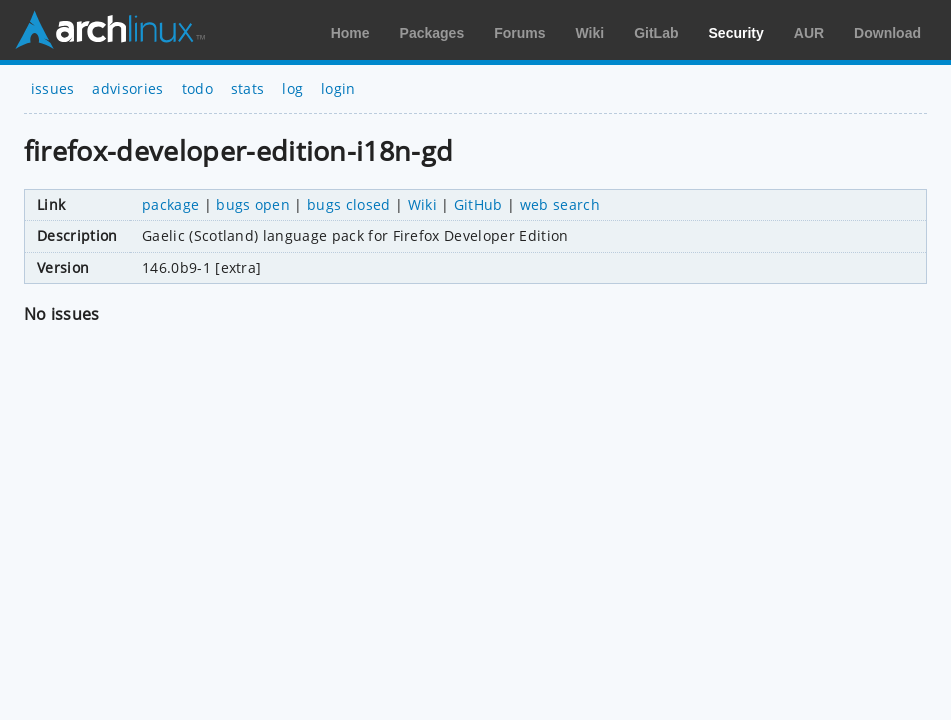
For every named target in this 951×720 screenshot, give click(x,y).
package (170, 204)
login (338, 88)
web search (560, 204)
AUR (809, 33)
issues (53, 88)
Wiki (590, 33)
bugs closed (349, 204)
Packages (432, 33)
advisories (127, 88)
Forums (519, 33)
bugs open (253, 204)
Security (736, 33)
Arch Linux (110, 30)
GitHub (478, 204)
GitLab (656, 33)
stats (248, 88)
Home (350, 33)
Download (887, 33)
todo (197, 88)
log (292, 88)
